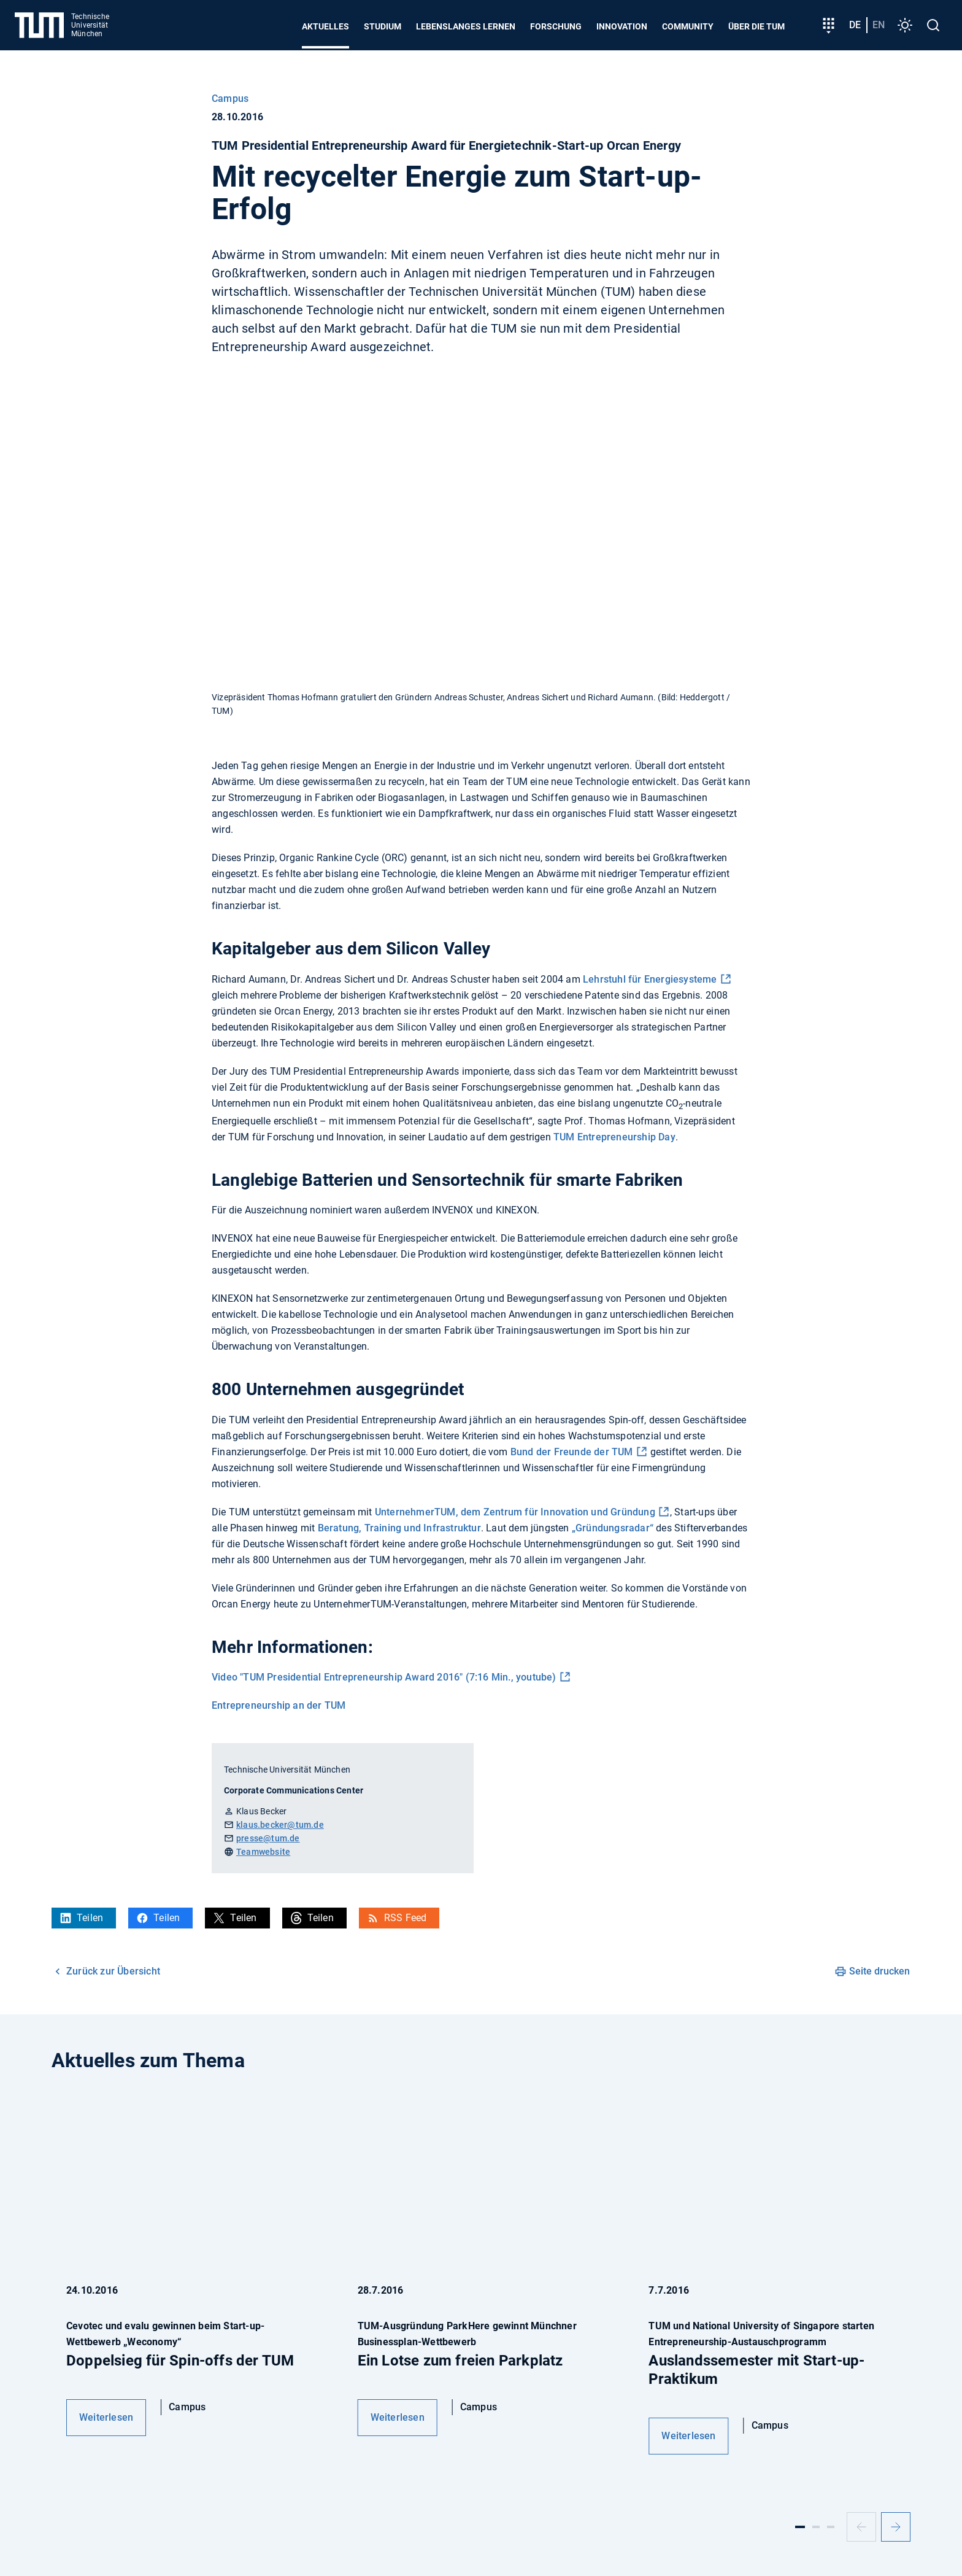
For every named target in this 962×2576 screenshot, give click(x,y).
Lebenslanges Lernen (465, 26)
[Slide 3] (830, 2527)
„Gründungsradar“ (612, 1528)
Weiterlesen (106, 2417)
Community (688, 26)
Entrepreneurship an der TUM (278, 1705)
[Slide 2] (816, 2527)
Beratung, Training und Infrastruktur (399, 1528)
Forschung (556, 26)
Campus (230, 98)
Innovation (621, 26)
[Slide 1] (800, 2527)
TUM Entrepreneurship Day (614, 1137)
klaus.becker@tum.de (280, 1825)
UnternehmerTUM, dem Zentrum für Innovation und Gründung (515, 1512)
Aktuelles (325, 26)
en (878, 25)
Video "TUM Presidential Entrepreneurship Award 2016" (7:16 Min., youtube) (384, 1677)
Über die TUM (756, 26)
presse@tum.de (268, 1838)
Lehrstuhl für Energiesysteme (650, 979)
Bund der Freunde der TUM (571, 1452)
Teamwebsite (263, 1852)
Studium (382, 26)
